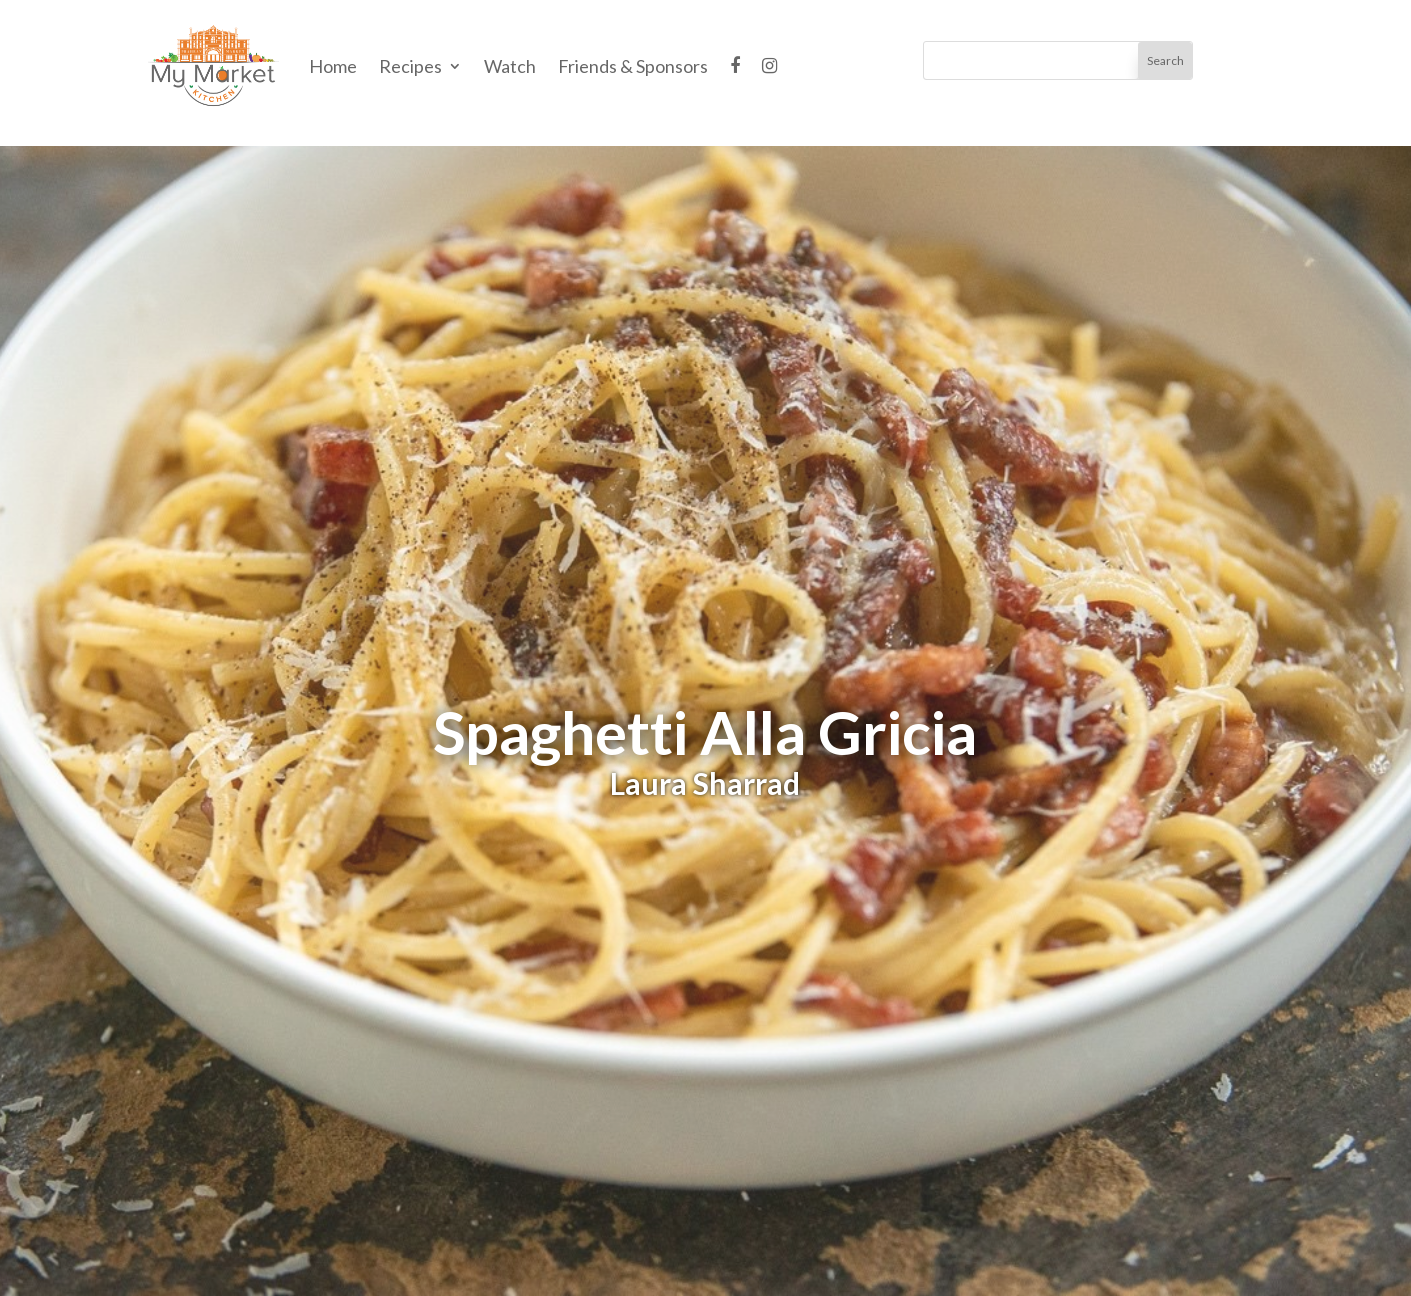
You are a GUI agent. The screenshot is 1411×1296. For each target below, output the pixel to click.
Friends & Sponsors (633, 66)
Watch (510, 66)
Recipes (410, 66)
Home (333, 66)
